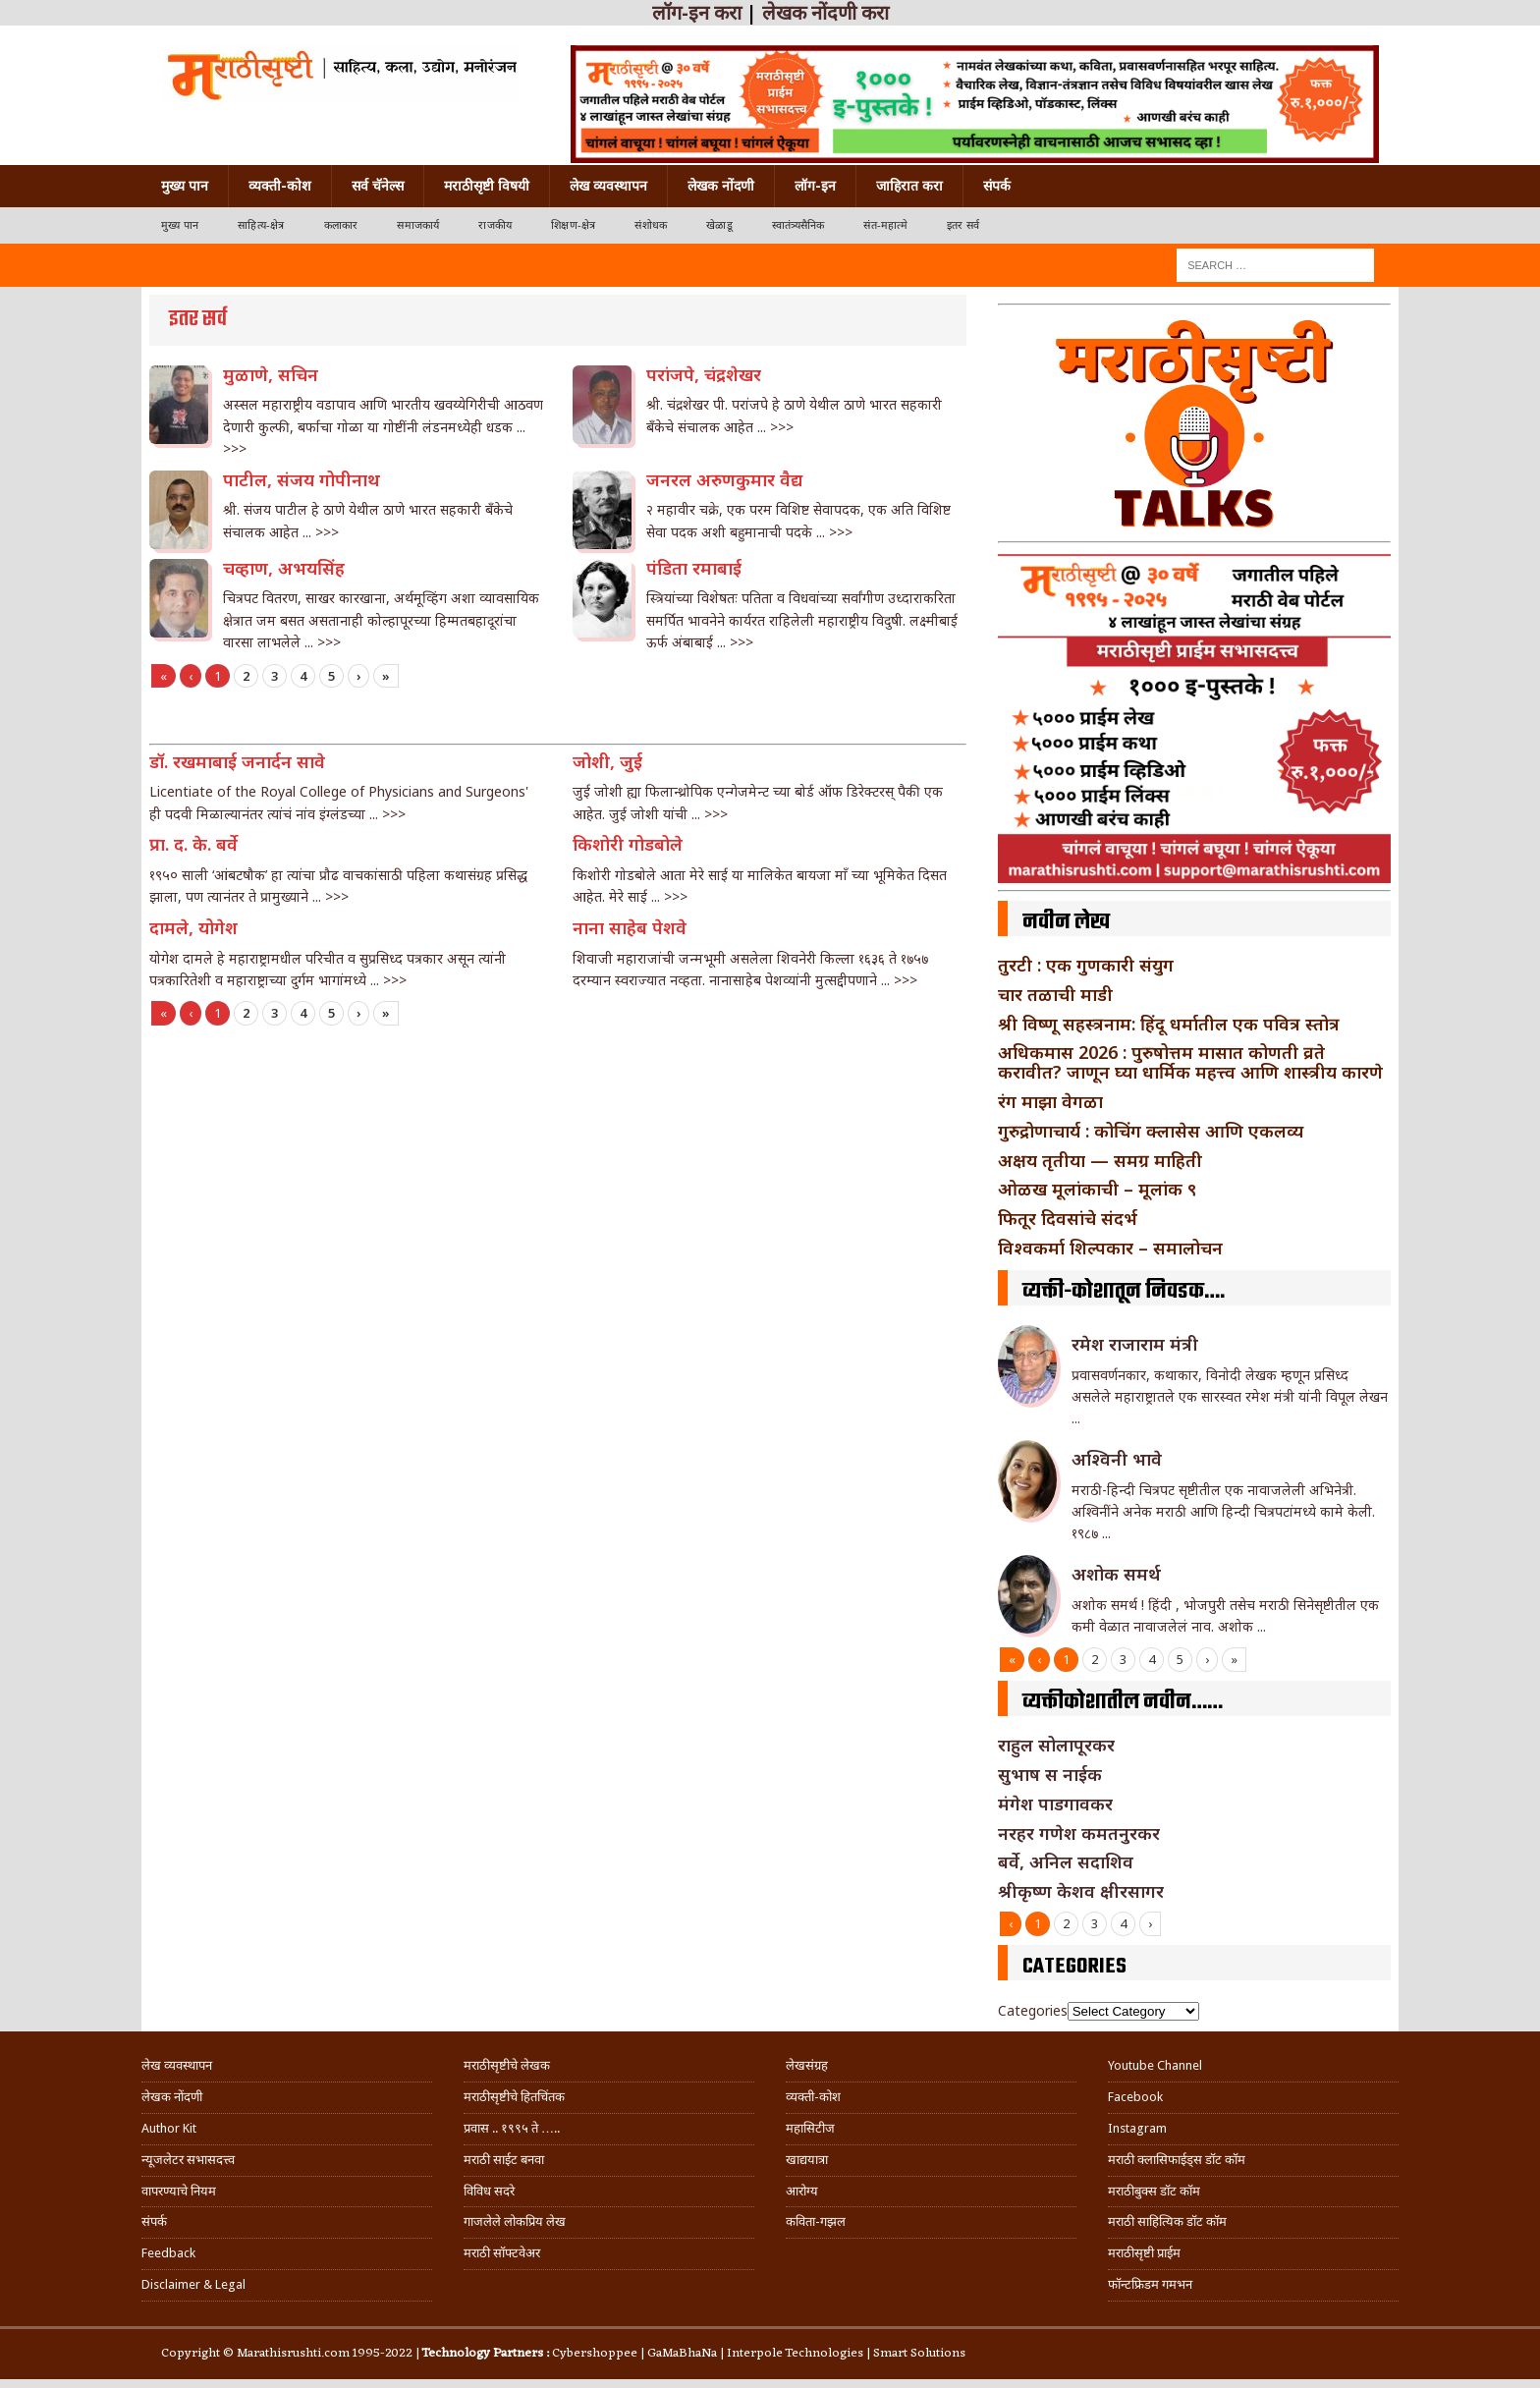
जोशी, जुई (607, 761)
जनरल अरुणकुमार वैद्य (724, 479)
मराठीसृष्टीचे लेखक (507, 2065)
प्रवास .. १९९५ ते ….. (512, 2128)
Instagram (1137, 2128)
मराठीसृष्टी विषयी (486, 186)
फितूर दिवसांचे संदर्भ (1067, 1218)
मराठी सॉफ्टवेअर (502, 2253)
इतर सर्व (963, 225)
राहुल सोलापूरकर (1056, 1744)
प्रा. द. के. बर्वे (193, 844)
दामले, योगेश (193, 927)
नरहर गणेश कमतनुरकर (1079, 1833)
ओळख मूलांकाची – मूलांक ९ (1097, 1188)
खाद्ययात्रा (807, 2159)
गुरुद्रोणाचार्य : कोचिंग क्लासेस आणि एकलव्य (1150, 1130)
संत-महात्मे (885, 225)
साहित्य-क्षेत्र (261, 225)
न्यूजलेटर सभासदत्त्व (188, 2159)
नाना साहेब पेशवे (630, 927)
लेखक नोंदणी (721, 186)
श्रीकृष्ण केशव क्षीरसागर (1081, 1891)
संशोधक (650, 225)
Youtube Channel (1155, 2065)
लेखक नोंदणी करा (825, 13)
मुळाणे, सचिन (270, 374)
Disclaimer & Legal (193, 2284)
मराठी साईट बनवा (504, 2159)
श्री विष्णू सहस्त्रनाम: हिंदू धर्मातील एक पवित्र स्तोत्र (1169, 1023)
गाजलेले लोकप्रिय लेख (515, 2221)
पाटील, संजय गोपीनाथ (301, 479)
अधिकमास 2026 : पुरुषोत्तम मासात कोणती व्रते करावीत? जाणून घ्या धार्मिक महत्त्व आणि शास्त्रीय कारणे (1190, 1061)
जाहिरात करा (909, 186)
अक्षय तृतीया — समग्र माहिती (1100, 1160)
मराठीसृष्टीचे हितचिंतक (514, 2096)
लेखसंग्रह (807, 2065)
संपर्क (997, 186)
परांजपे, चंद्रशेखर (703, 374)
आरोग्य (802, 2191)
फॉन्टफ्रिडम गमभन (1150, 2284)
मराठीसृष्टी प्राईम (1144, 2253)
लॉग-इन (815, 186)
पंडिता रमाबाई (694, 568)
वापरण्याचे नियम (178, 2191)
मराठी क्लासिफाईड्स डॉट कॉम (1176, 2159)
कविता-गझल (816, 2221)
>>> (235, 448)
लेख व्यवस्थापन (608, 186)
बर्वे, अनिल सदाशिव (1065, 1861)
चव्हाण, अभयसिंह (284, 568)
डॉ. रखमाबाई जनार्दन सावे (237, 761)
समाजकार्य (418, 225)
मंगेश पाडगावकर (1055, 1803)
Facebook (1135, 2096)
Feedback (168, 2253)
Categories (1033, 2010)
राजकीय (495, 225)
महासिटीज (810, 2128)
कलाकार (341, 225)
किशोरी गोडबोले (628, 844)
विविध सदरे (489, 2191)
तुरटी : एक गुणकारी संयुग (1086, 964)
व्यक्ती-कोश (279, 186)
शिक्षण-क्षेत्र (573, 225)
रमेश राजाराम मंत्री (1135, 1344)
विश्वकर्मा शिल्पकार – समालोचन (1110, 1247)
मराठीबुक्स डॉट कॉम (1154, 2191)
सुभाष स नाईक (1050, 1774)
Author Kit (168, 2128)
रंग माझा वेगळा (1050, 1101)
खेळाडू (719, 225)
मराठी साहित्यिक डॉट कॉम (1167, 2221)
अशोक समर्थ (1116, 1573)
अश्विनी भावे (1117, 1459)
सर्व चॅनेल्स (378, 186)
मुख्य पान (184, 186)
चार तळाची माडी (1055, 994)
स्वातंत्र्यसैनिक (798, 225)
